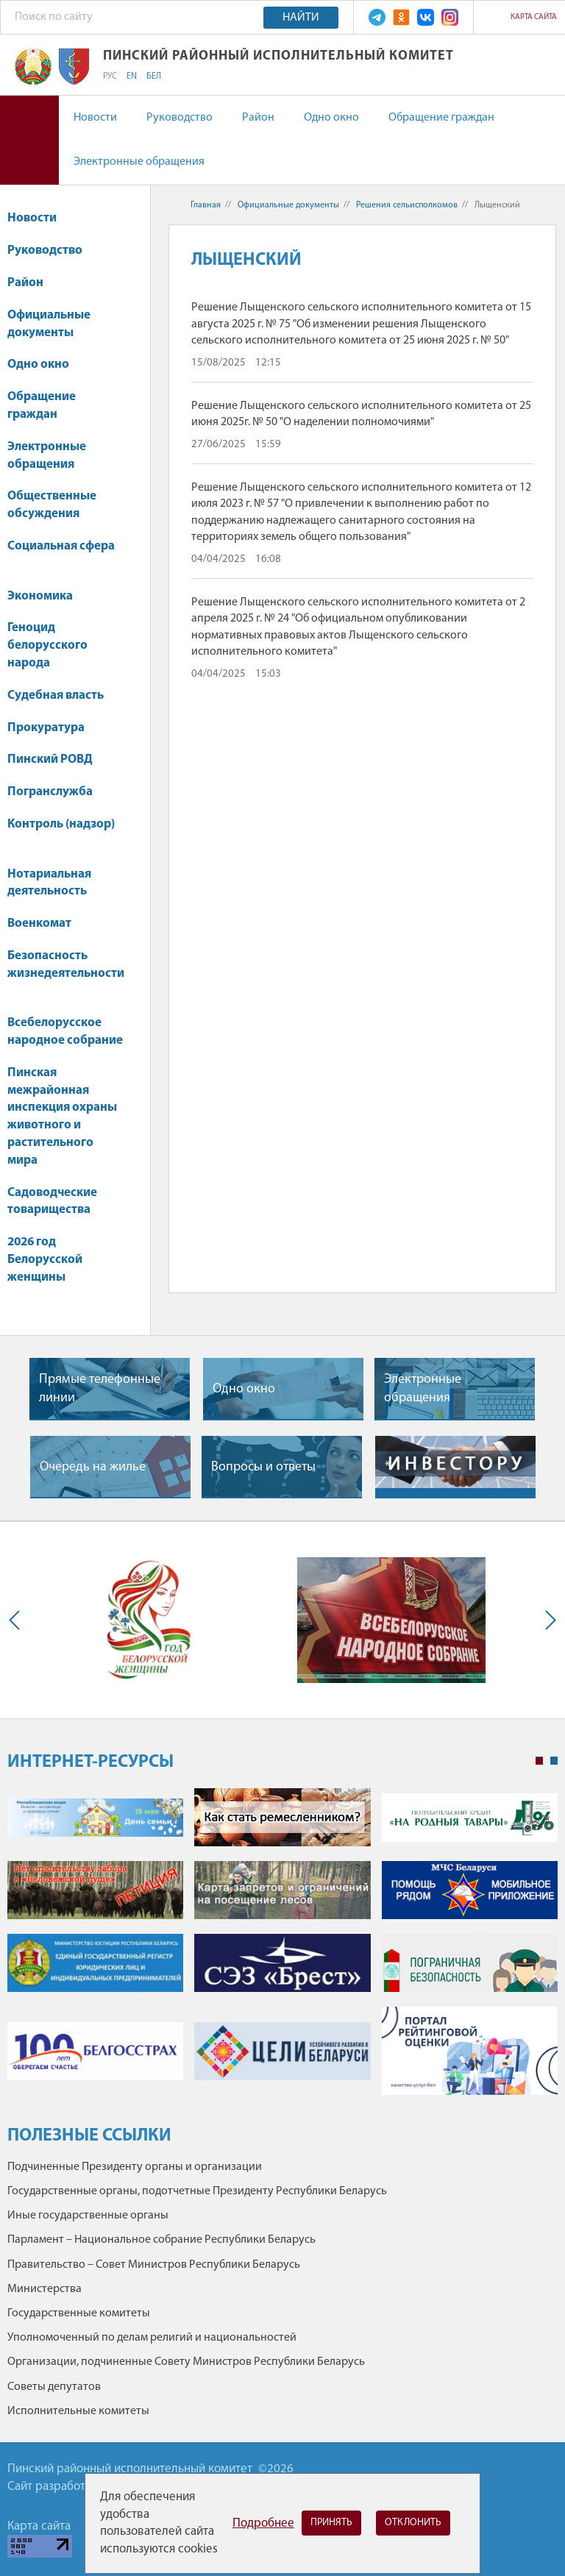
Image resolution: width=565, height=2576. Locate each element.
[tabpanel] (282, 1949)
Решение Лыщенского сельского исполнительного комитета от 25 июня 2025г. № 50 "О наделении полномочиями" (361, 414)
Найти (300, 18)
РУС (110, 76)
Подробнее (263, 2523)
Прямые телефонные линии (99, 1389)
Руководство (179, 118)
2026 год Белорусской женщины (44, 1260)
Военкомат (39, 923)
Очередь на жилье (93, 1467)
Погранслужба (50, 792)
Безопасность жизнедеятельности (65, 972)
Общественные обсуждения (51, 505)
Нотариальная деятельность (49, 883)
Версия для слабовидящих (29, 140)
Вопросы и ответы (263, 1467)
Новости (95, 118)
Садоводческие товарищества (52, 1201)
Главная (206, 205)
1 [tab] (539, 1761)
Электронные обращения (139, 162)
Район (258, 118)
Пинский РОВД (50, 759)
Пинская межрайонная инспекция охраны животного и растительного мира (62, 1117)
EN (132, 76)
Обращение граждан (441, 118)
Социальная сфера (61, 553)
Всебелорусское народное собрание (65, 1032)
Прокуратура (53, 728)
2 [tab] (554, 1761)
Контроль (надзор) (61, 831)
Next (547, 1620)
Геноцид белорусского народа (47, 645)
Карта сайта (534, 17)
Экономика (47, 596)
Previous (17, 1620)
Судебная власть (55, 695)
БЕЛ (153, 76)
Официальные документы (48, 324)
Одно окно (331, 118)
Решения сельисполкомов (407, 205)
